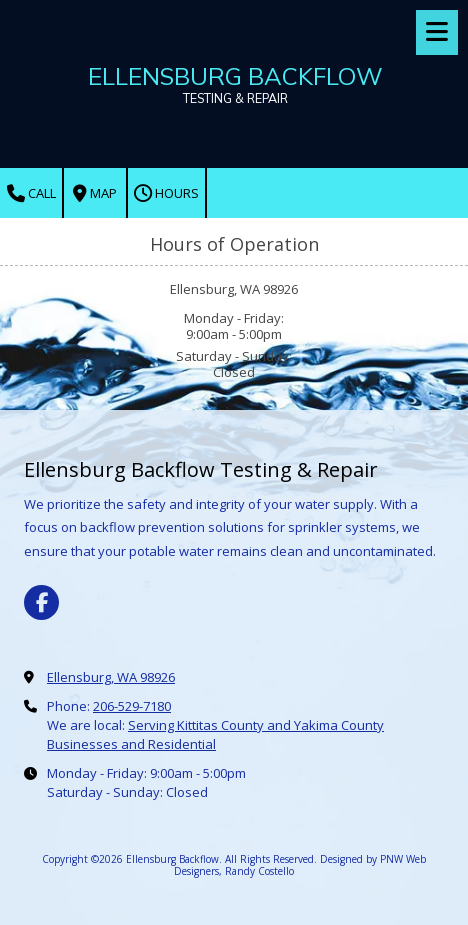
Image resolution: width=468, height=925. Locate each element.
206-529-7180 (132, 706)
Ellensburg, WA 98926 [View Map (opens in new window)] (111, 677)
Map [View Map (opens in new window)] (95, 193)
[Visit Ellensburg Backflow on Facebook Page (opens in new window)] (41, 602)
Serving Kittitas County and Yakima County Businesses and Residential (215, 734)
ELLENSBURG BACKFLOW (235, 76)
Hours (166, 193)
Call (31, 193)
